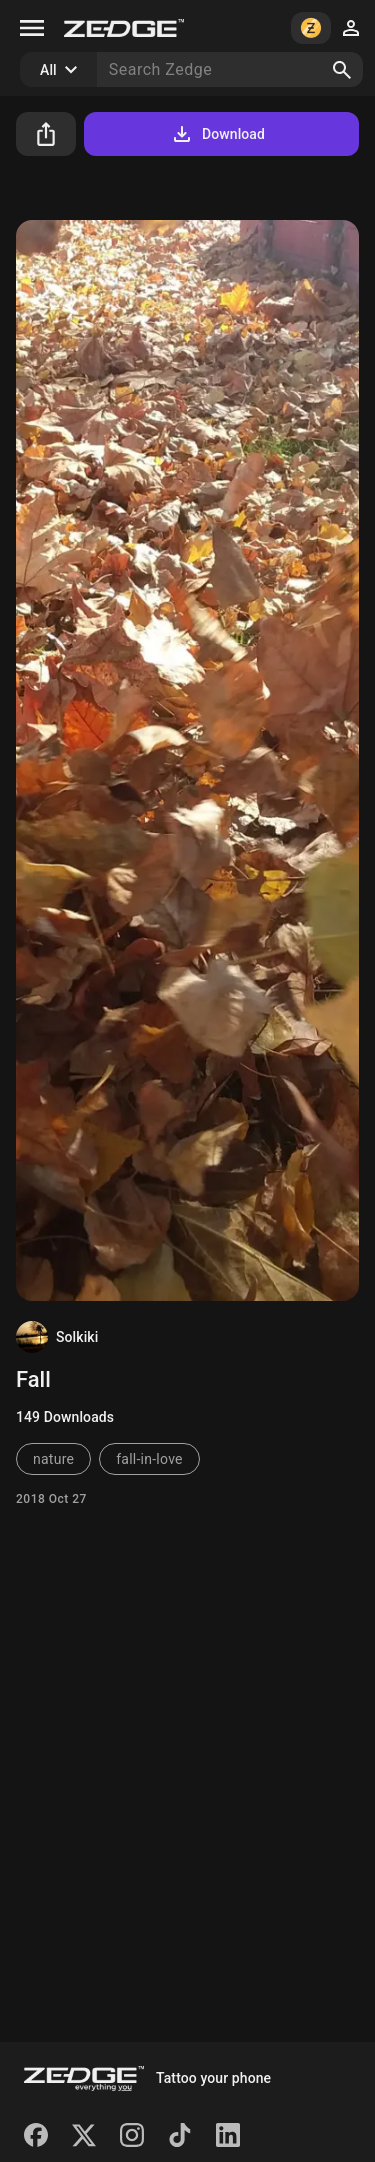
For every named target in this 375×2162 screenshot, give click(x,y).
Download (217, 134)
